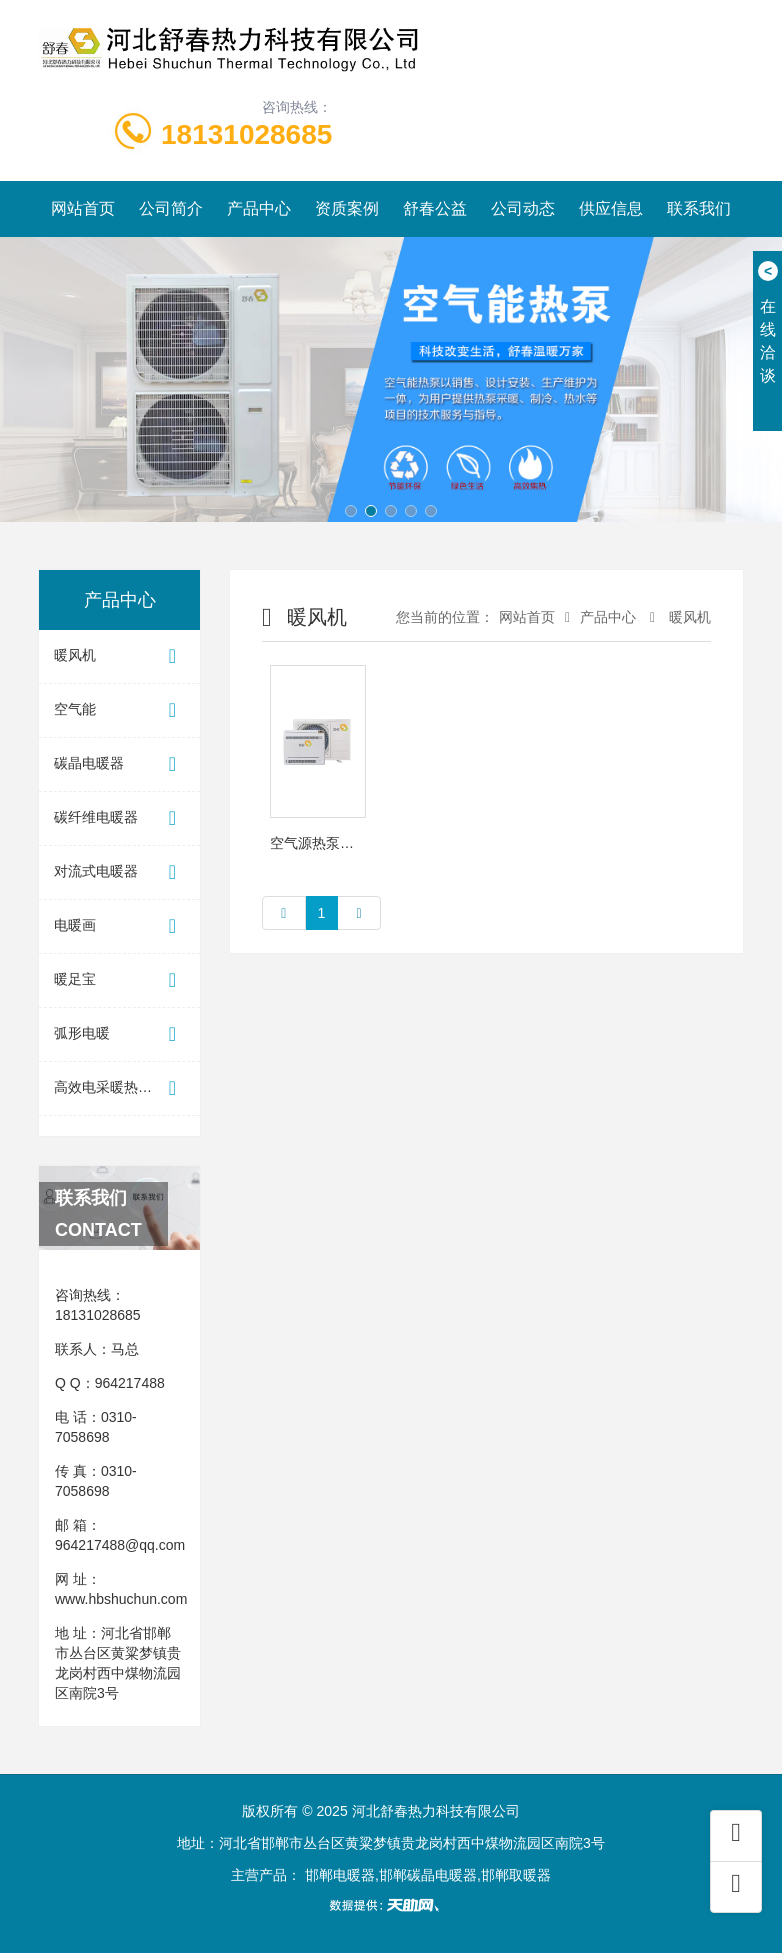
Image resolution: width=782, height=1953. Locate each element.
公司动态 (523, 208)
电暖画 (119, 926)
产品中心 (259, 208)
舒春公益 (435, 208)
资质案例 (347, 208)
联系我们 (699, 208)
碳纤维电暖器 (119, 818)
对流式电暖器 (119, 872)
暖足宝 (119, 980)
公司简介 (171, 208)
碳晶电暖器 (119, 764)
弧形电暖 (119, 1034)
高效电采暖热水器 (119, 1088)
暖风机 (119, 656)
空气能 (119, 710)
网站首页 (83, 208)
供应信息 (611, 208)
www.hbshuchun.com (121, 1599)
